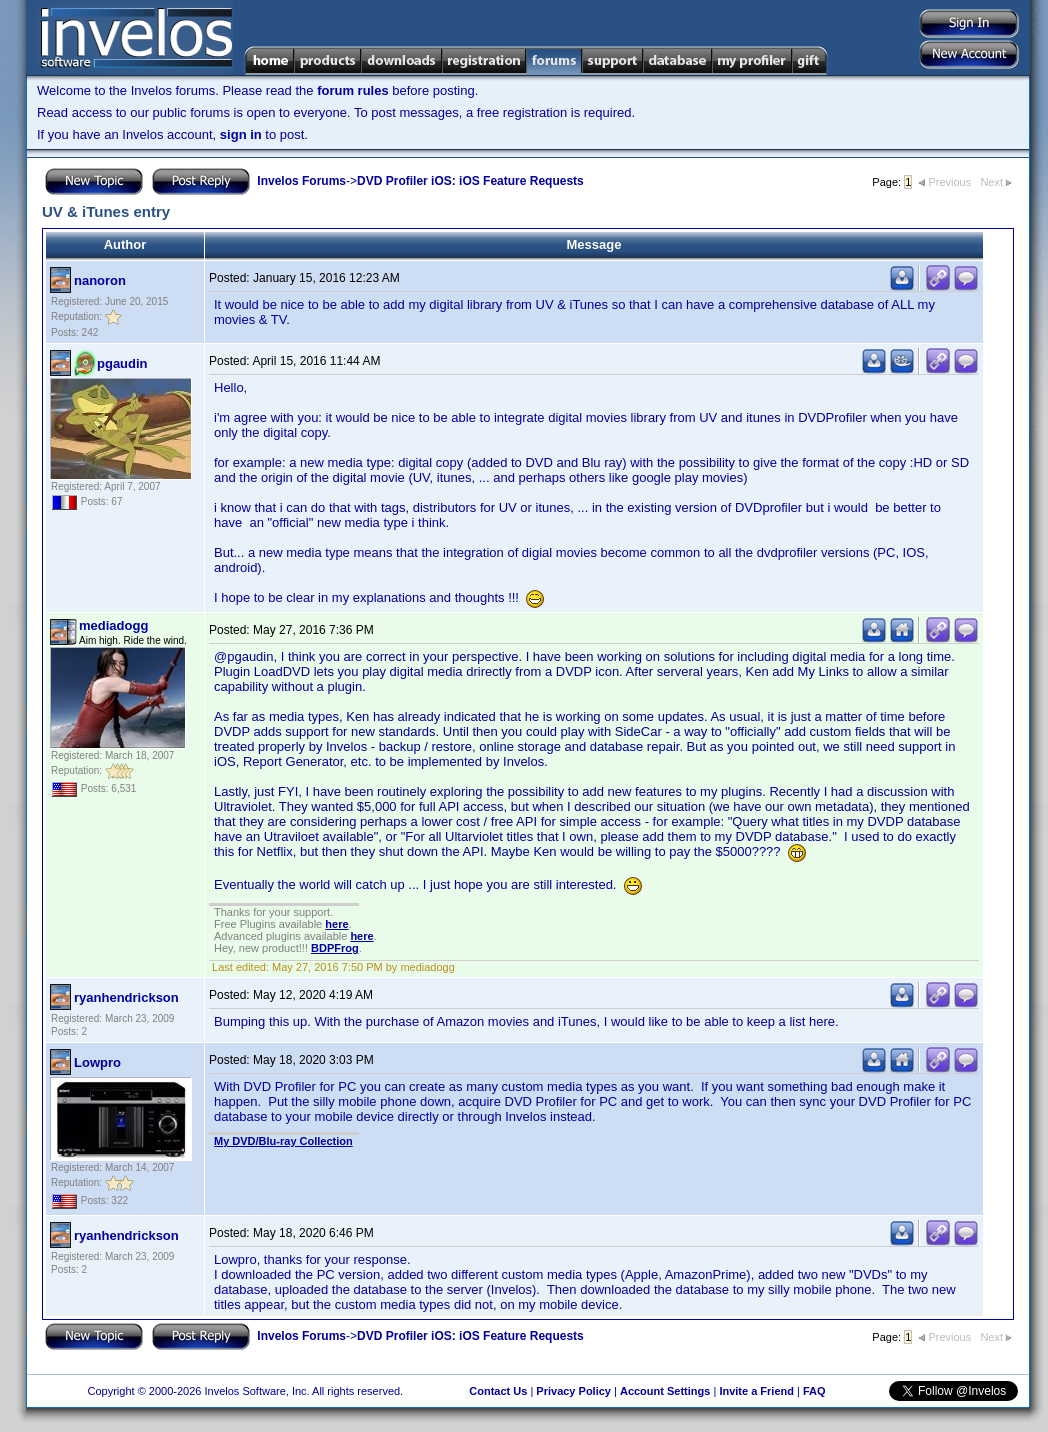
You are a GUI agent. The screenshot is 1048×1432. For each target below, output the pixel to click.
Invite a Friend (756, 1391)
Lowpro (97, 1062)
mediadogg (113, 625)
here (336, 924)
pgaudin (122, 363)
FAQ (814, 1391)
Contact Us (498, 1391)
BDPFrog (335, 948)
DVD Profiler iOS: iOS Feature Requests (470, 181)
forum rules (353, 90)
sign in (241, 134)
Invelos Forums (301, 181)
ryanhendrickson (126, 997)
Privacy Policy (573, 1391)
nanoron (100, 280)
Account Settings (665, 1391)
